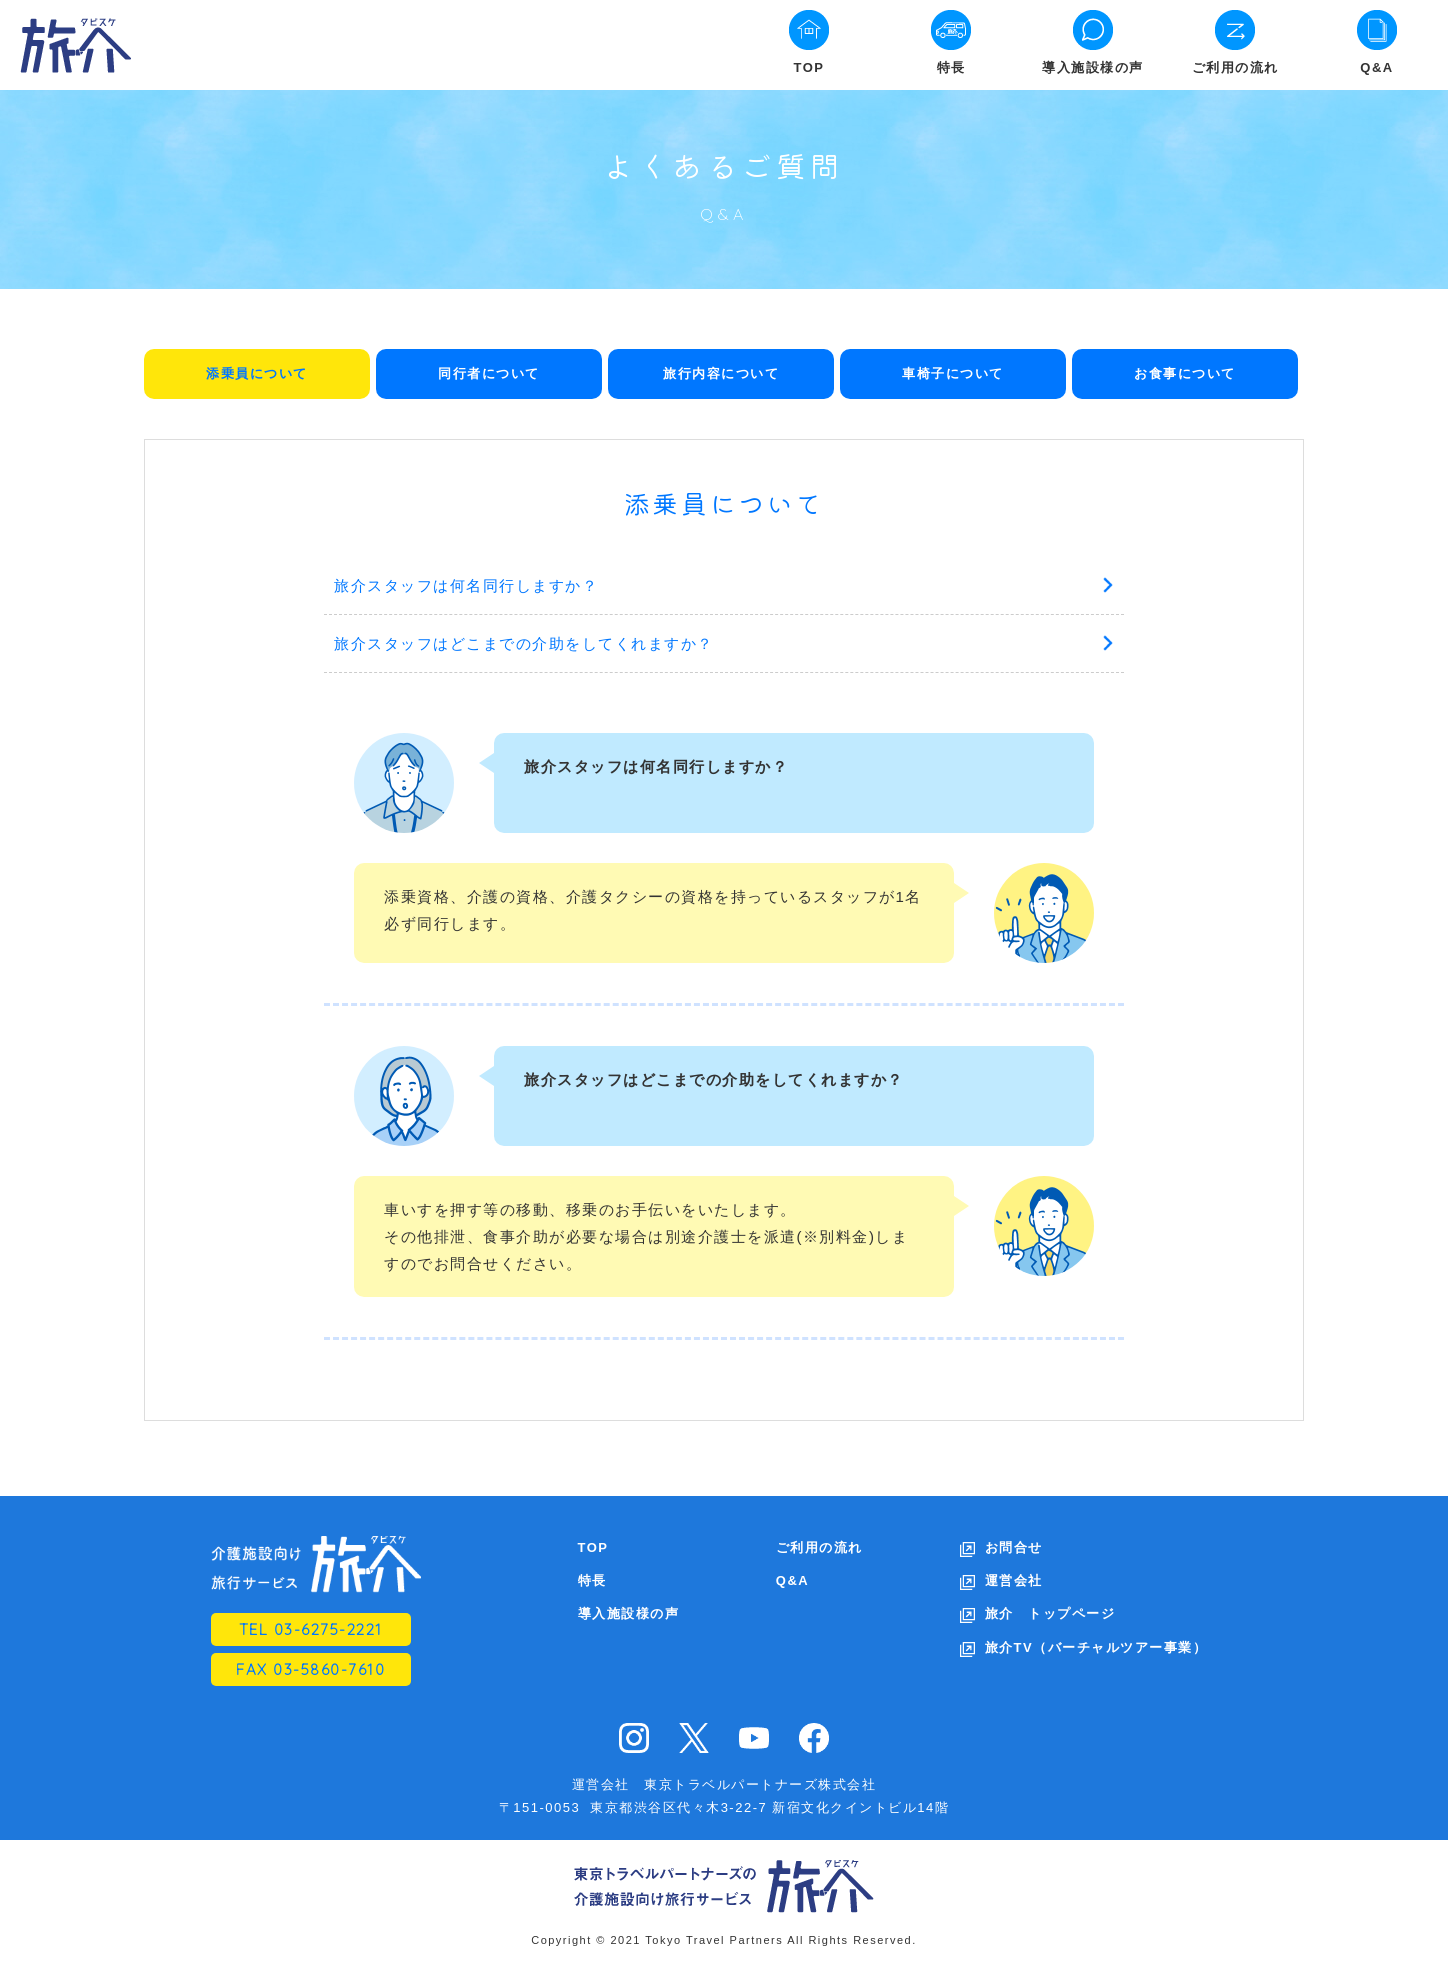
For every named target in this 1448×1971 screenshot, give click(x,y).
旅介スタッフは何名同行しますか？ (466, 585)
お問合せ (1014, 1547)
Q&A (1376, 67)
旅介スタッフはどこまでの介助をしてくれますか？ (524, 643)
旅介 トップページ (1050, 1613)
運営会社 (1014, 1580)
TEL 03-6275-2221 (311, 1629)
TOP (809, 67)
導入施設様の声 (1093, 67)
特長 (951, 67)
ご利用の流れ (1235, 67)
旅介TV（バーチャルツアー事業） (1096, 1647)
